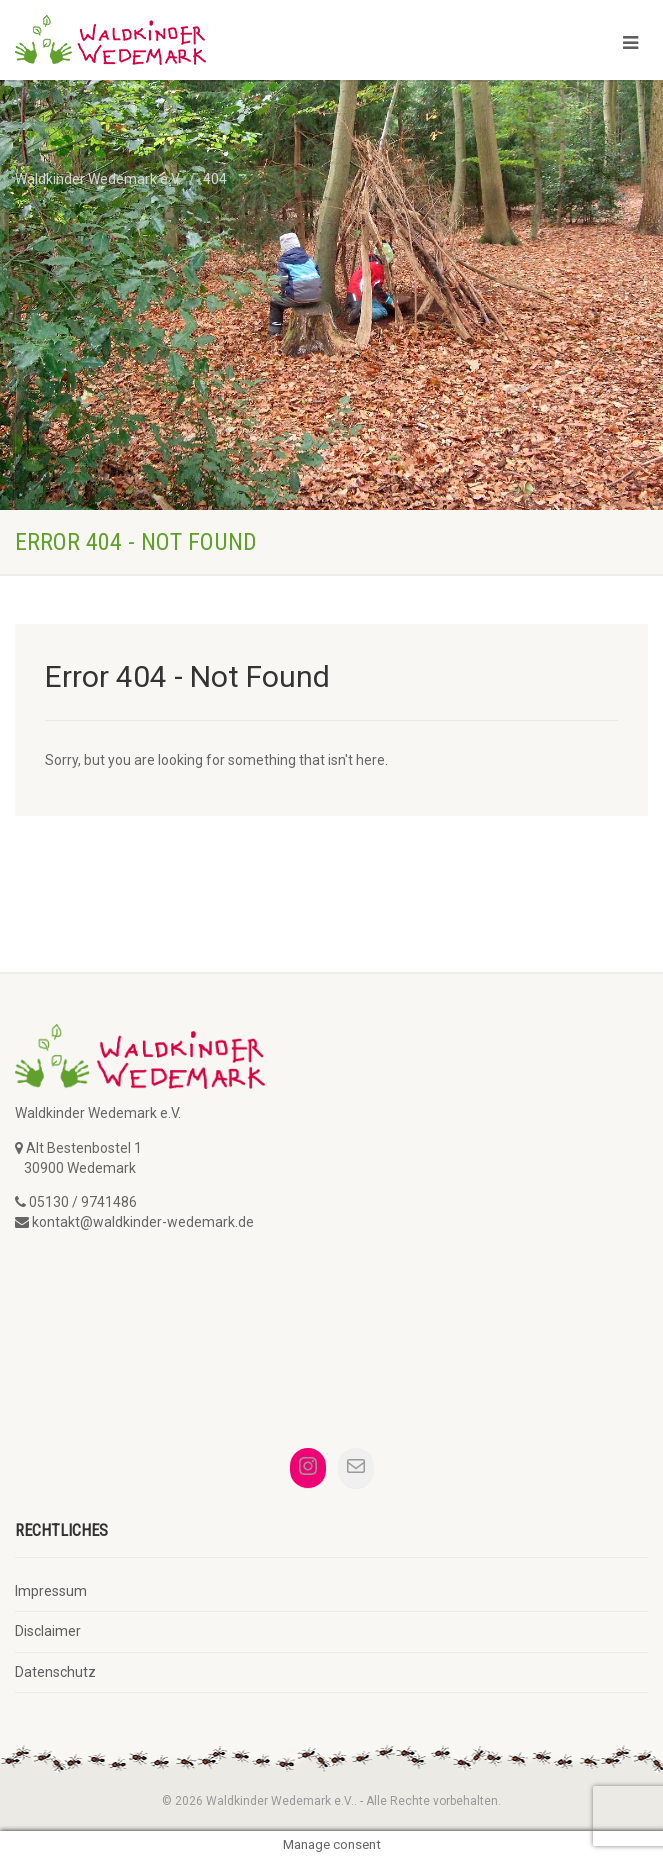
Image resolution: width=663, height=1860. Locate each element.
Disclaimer (48, 1631)
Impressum (51, 1591)
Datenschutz (55, 1672)
